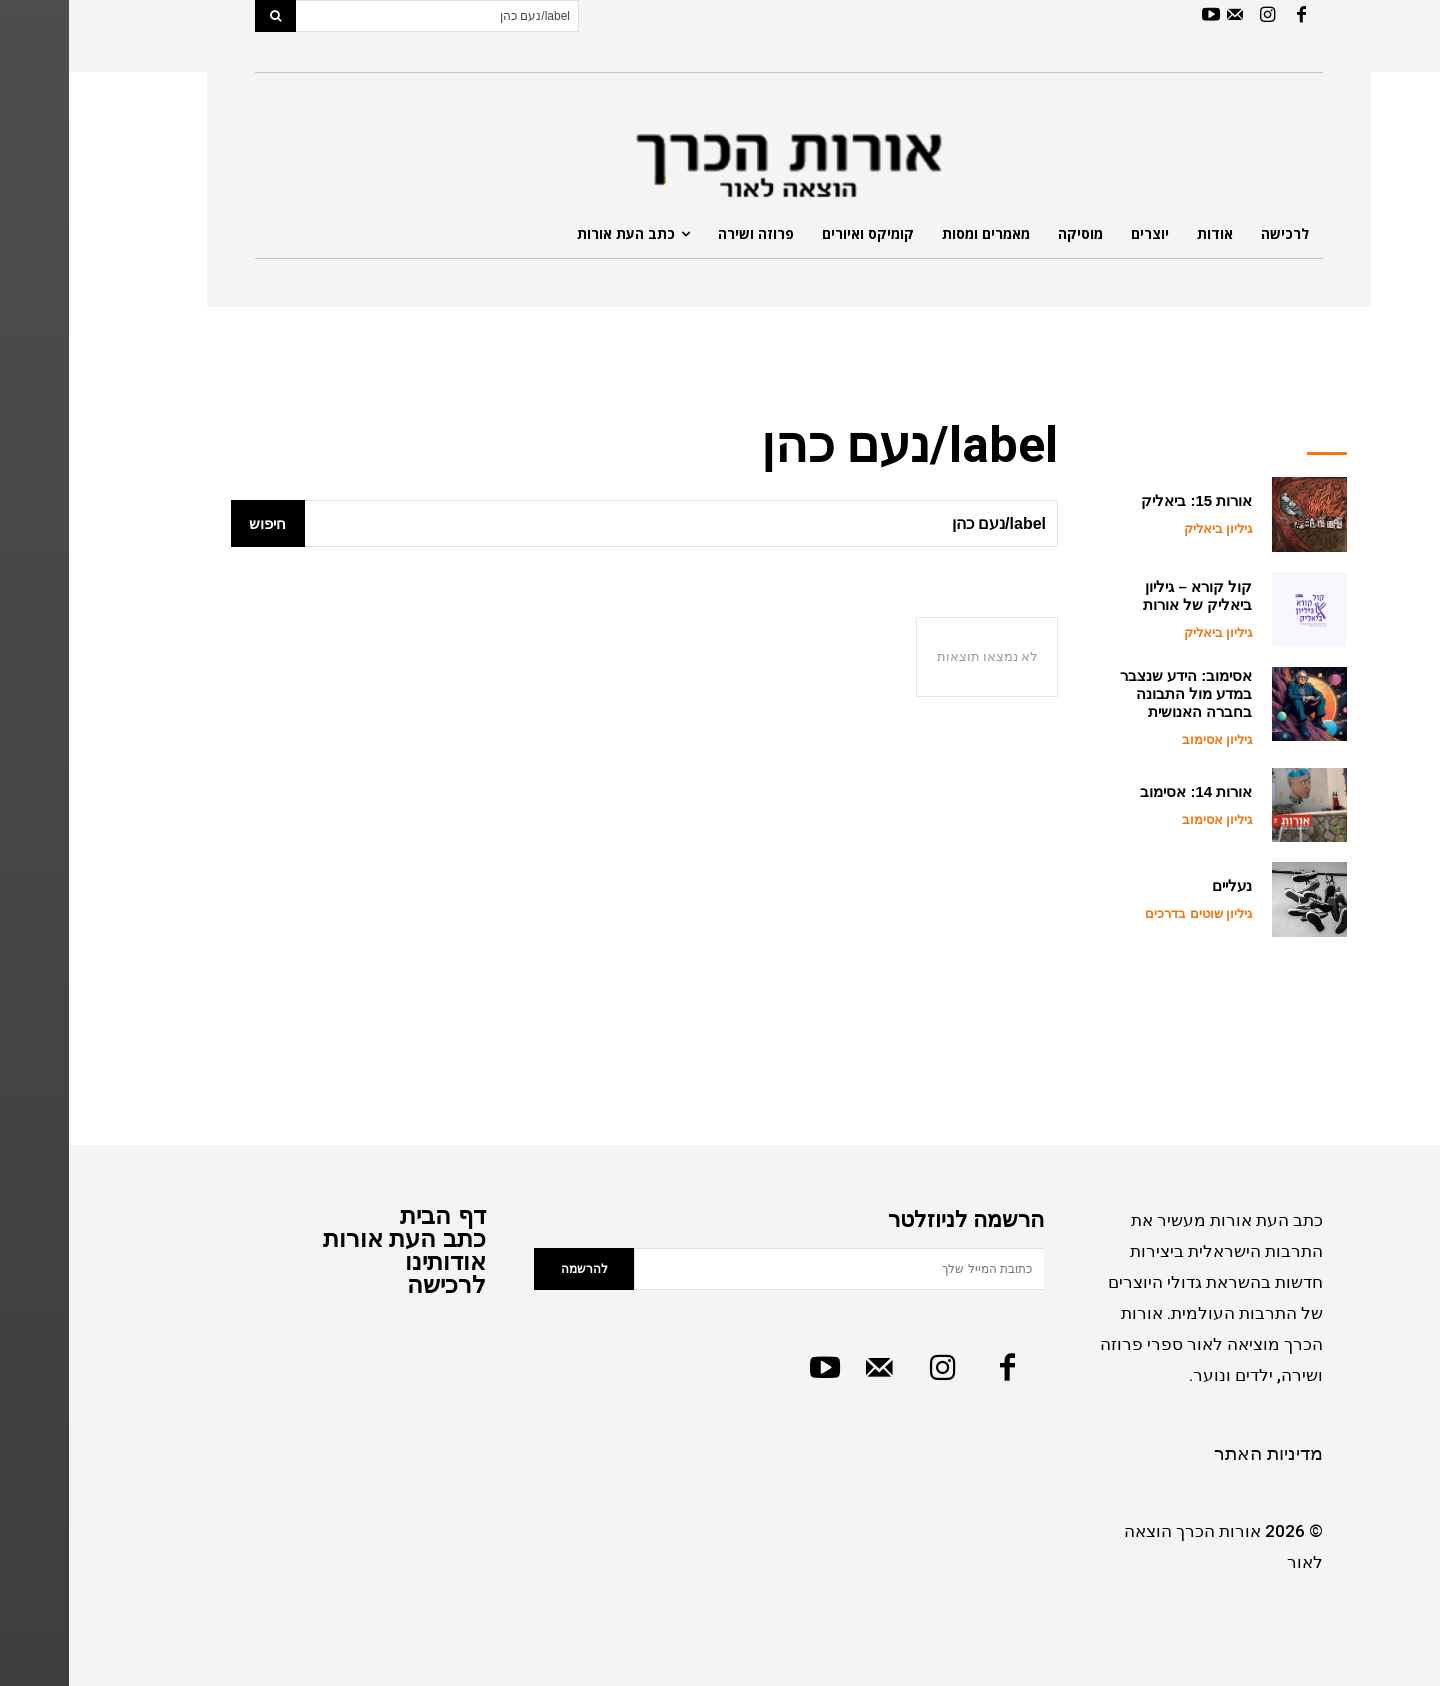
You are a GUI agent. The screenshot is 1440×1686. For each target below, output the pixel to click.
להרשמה (515, 1269)
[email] (770, 1269)
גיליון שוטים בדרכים (1129, 913)
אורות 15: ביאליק (1127, 500)
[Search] (206, 16)
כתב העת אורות (335, 1238)
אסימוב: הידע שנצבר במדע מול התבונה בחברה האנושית (1117, 693)
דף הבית (374, 1215)
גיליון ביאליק (1149, 528)
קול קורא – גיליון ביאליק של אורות (1128, 595)
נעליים (1163, 885)
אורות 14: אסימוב (1127, 791)
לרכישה (377, 1284)
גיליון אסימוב (1148, 739)
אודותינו (376, 1261)
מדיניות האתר (1199, 1453)
